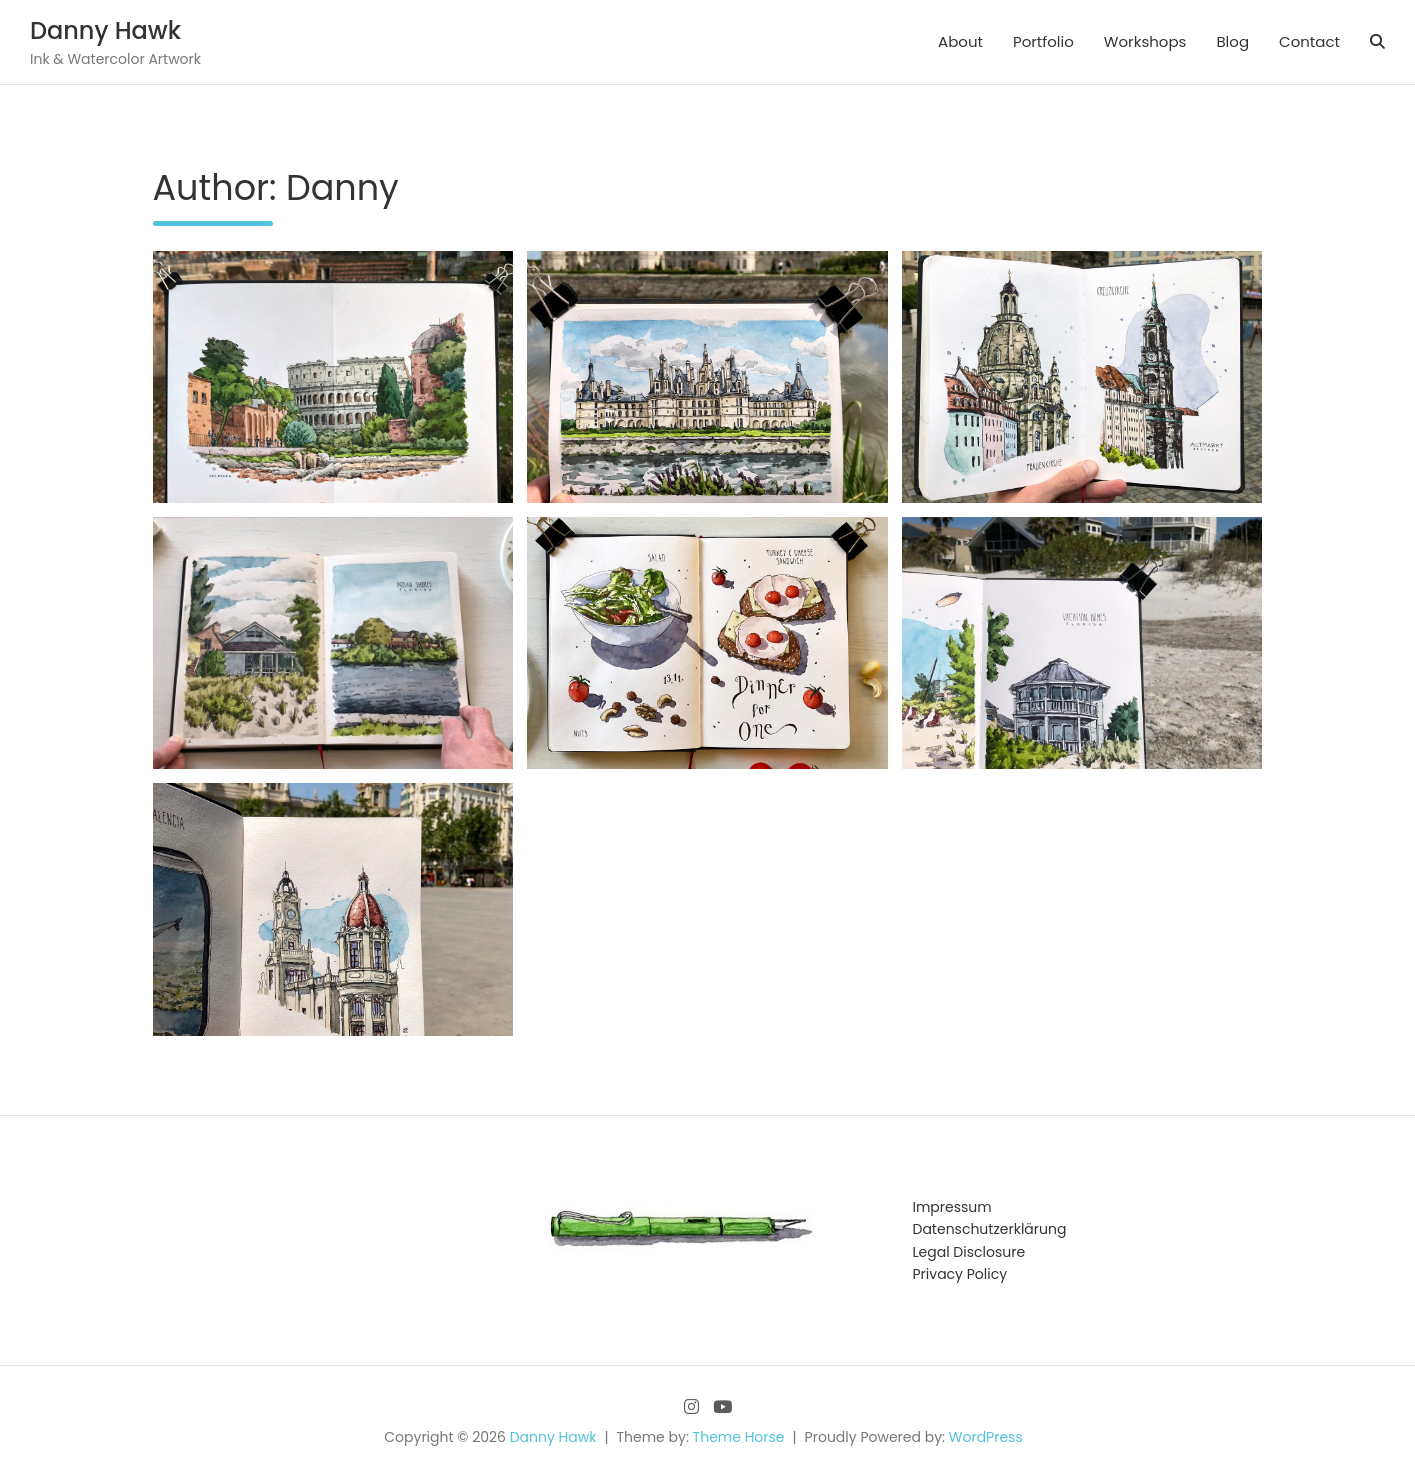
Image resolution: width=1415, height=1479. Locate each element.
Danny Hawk (105, 30)
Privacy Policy (960, 1274)
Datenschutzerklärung (990, 1229)
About (960, 41)
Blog (1232, 41)
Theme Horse (739, 1437)
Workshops (1145, 41)
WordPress (986, 1437)
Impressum (952, 1207)
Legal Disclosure (969, 1252)
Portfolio (1043, 41)
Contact (1309, 41)
